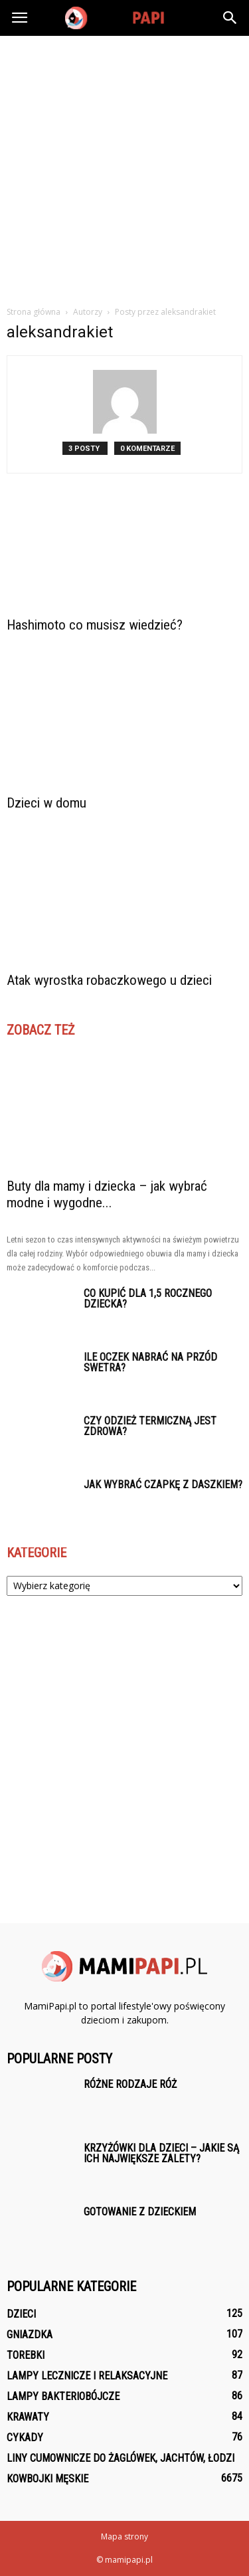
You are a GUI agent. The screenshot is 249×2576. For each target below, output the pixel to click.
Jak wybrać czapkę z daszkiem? (163, 1484)
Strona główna (33, 311)
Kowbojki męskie (47, 2478)
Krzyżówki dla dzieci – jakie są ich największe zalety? (161, 2153)
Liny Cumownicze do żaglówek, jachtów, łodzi (120, 2458)
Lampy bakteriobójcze (63, 2396)
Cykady (25, 2437)
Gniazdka (29, 2334)
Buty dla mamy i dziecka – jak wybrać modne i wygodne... (107, 1194)
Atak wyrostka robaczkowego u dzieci (109, 980)
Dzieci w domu (46, 803)
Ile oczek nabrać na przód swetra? (150, 1362)
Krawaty (28, 2417)
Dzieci (21, 2314)
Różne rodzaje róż (130, 2084)
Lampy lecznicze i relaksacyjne (87, 2375)
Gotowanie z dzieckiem (140, 2211)
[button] (230, 18)
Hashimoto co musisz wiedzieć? (95, 625)
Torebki (25, 2355)
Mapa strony (124, 2536)
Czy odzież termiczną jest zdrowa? (150, 1426)
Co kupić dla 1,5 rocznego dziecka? (148, 1298)
